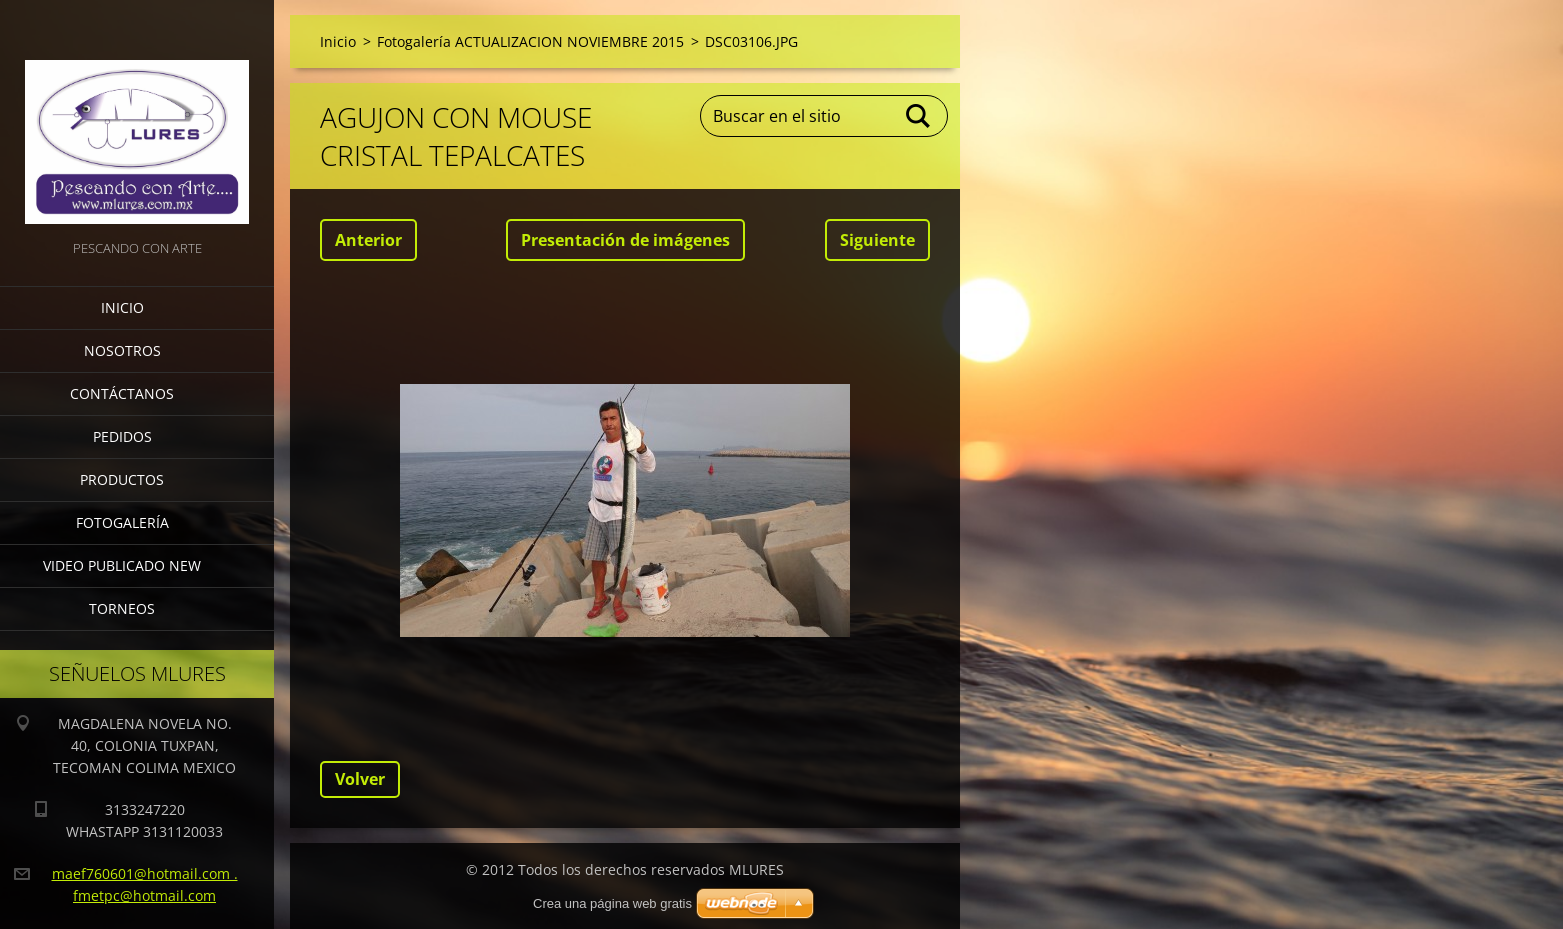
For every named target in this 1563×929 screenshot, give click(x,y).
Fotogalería (122, 522)
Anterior (368, 240)
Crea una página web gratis (612, 903)
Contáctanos (122, 393)
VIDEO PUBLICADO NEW (122, 565)
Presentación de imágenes (625, 240)
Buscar (919, 116)
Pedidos (122, 436)
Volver (360, 779)
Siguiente (877, 240)
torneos (122, 608)
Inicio (122, 307)
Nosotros (122, 350)
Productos (122, 479)
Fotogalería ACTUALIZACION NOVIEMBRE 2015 (530, 41)
